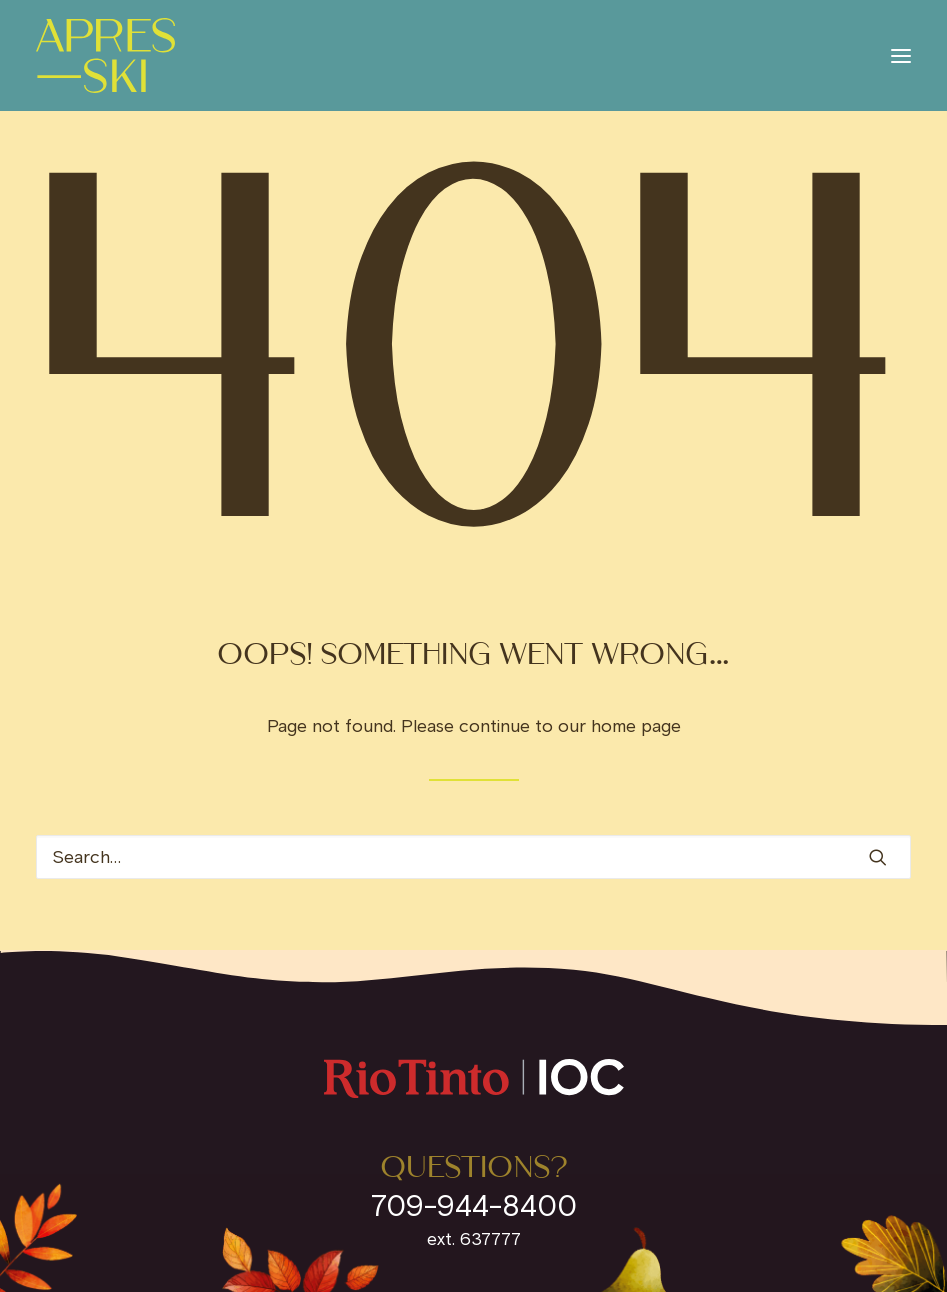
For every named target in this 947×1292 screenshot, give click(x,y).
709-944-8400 (474, 1205)
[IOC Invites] (105, 55)
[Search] (473, 857)
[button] (901, 55)
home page (636, 726)
